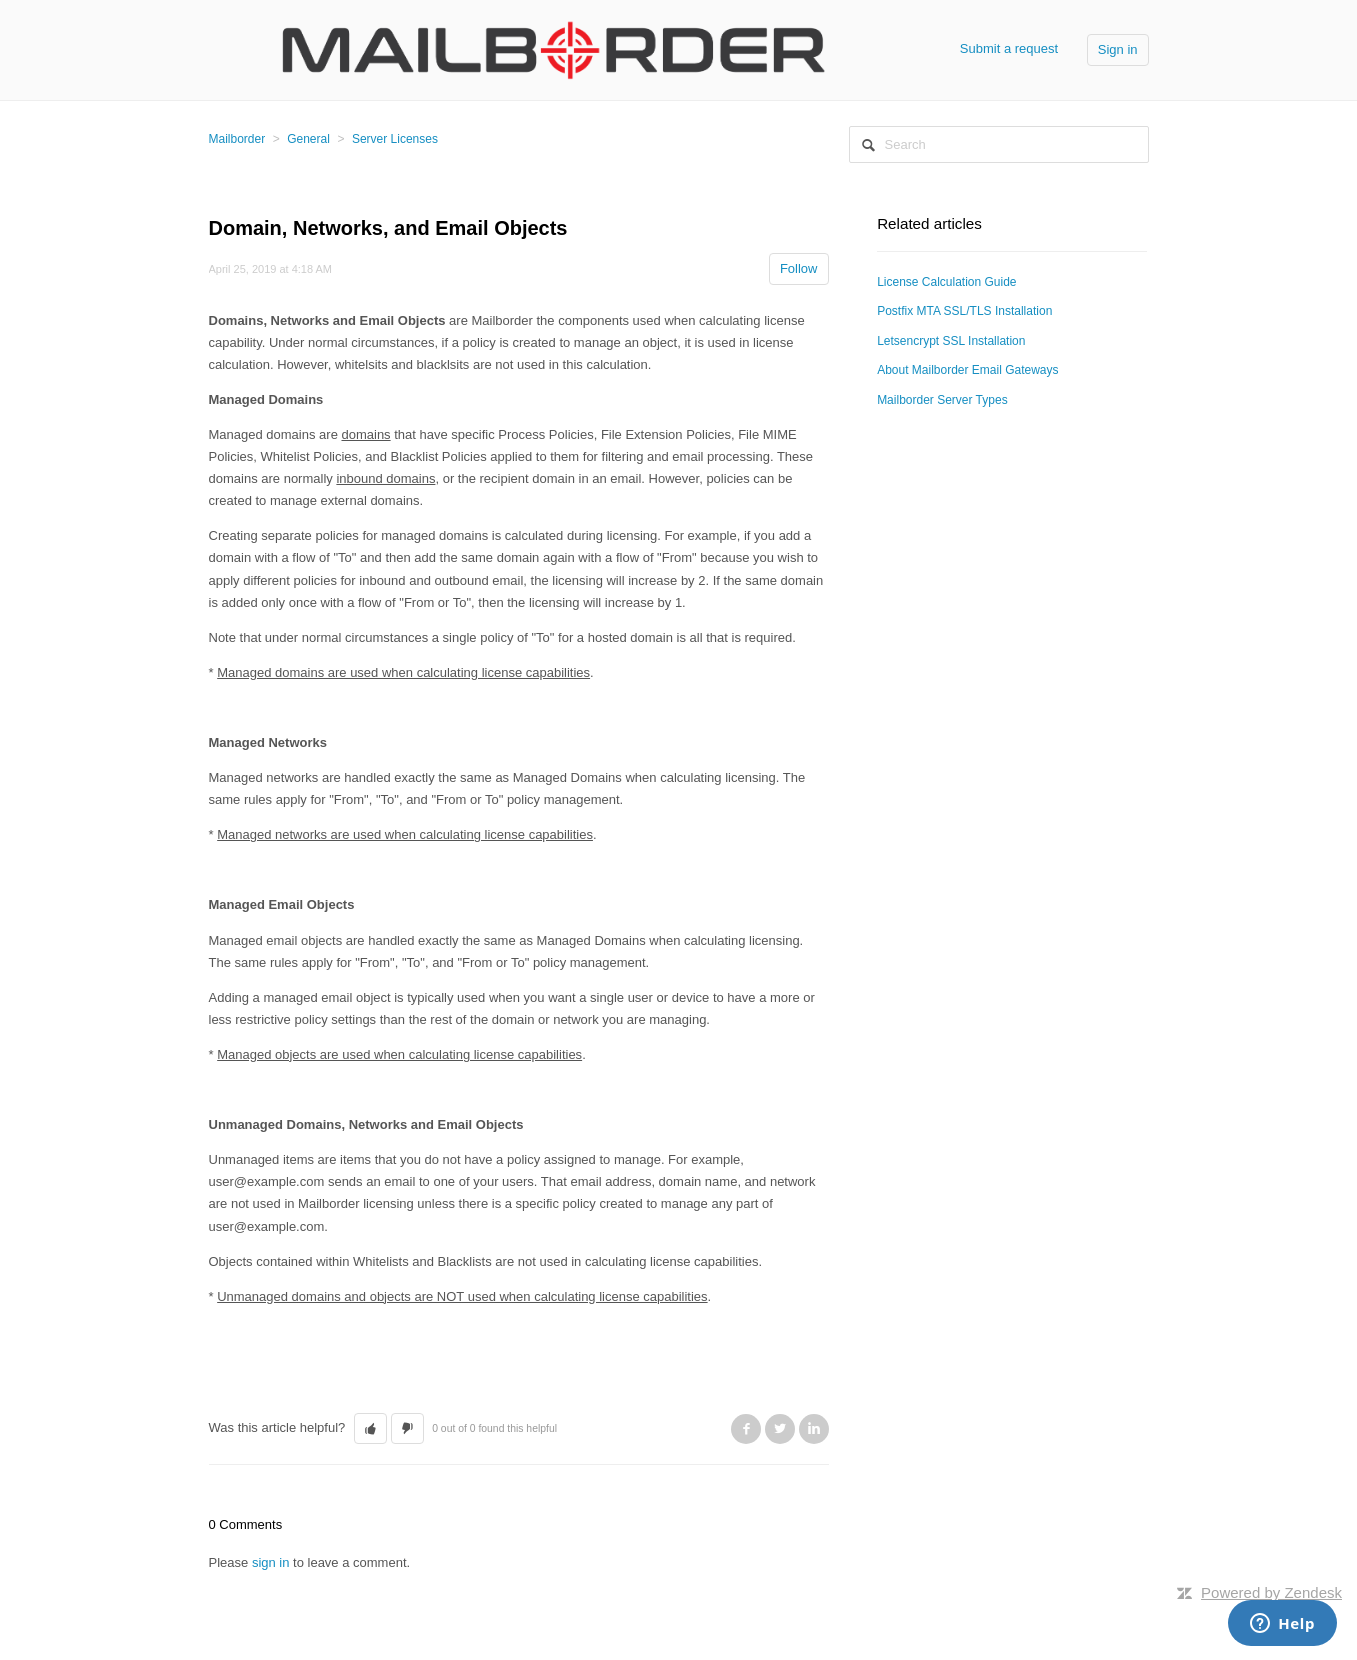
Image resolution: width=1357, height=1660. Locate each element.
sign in (271, 1562)
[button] (370, 1429)
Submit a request (1009, 48)
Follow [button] (799, 268)
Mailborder (237, 139)
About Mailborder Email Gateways (967, 370)
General (308, 139)
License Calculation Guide (946, 282)
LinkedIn (814, 1429)
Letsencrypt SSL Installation (951, 341)
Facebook (746, 1429)
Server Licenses (395, 139)
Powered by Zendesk (1271, 1592)
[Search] (999, 144)
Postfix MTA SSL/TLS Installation (964, 311)
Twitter (780, 1429)
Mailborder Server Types (942, 400)
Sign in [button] (1118, 49)
